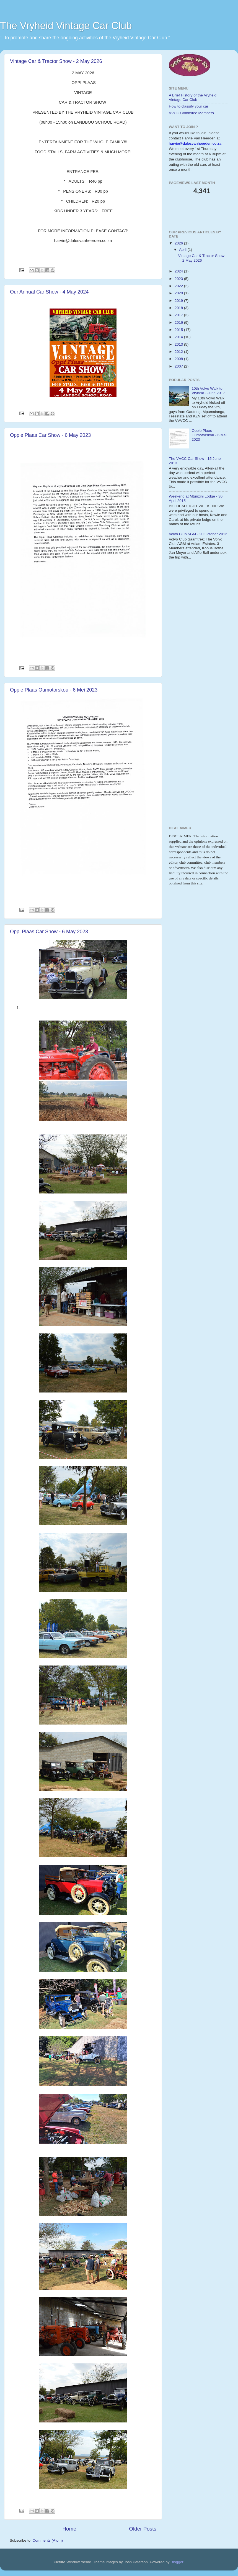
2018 (179, 308)
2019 (179, 301)
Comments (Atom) (48, 2540)
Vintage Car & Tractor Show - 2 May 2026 (56, 61)
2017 (179, 315)
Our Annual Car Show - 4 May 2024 (49, 292)
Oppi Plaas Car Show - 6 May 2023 (49, 931)
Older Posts (142, 2529)
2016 (179, 322)
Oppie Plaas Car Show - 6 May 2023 (50, 435)
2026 (179, 243)
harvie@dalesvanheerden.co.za (195, 143)
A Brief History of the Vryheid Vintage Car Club (192, 97)
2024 (179, 271)
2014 (179, 337)
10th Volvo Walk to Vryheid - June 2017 (208, 390)
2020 (179, 293)
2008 (179, 359)
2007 (179, 366)
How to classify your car (188, 106)
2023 (179, 279)
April (183, 250)
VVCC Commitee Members (191, 113)
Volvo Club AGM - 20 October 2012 (198, 534)
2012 (179, 352)
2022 (179, 286)
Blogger (176, 2562)
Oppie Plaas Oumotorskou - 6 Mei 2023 (53, 690)
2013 (179, 344)
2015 (179, 330)
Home (69, 2529)
